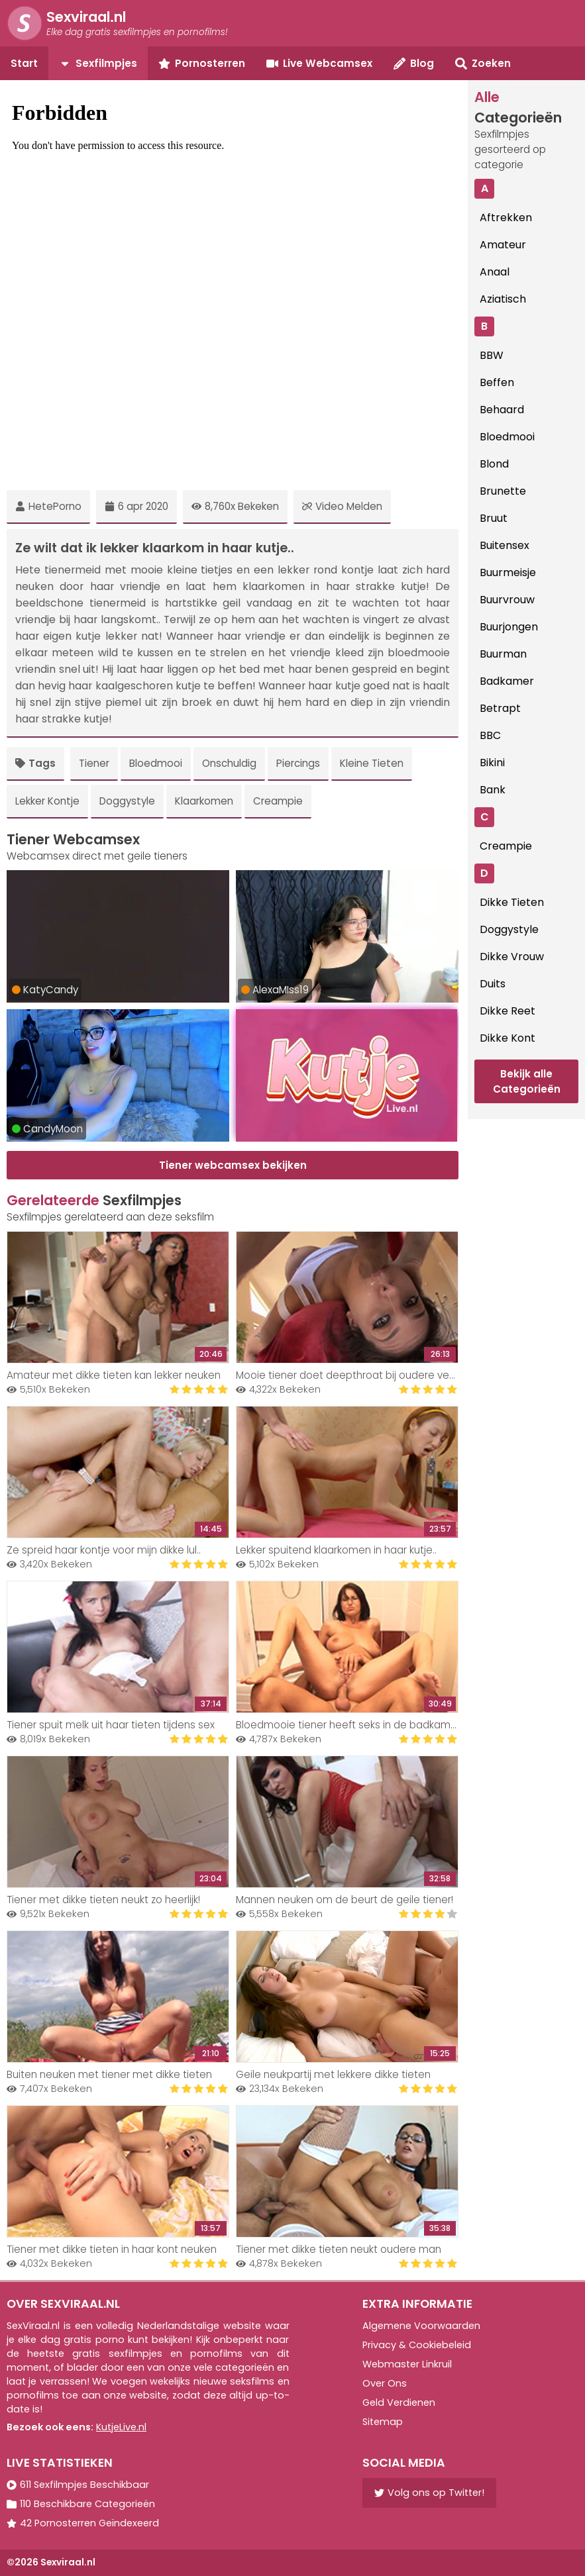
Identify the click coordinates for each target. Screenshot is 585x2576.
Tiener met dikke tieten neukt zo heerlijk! (103, 1900)
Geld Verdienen (398, 2402)
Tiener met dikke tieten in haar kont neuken (112, 2249)
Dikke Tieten (512, 902)
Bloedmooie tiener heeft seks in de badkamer (348, 1725)
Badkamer (507, 681)
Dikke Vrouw (512, 956)
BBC (490, 735)
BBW (492, 355)
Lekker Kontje (47, 801)
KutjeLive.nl (121, 2427)
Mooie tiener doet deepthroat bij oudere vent (347, 1375)
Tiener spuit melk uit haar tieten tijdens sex (111, 1725)
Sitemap (382, 2421)
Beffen (497, 382)
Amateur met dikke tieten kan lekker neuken (114, 1375)
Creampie (278, 801)
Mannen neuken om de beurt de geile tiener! (344, 1900)
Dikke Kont (507, 1038)
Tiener (94, 763)
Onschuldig (229, 763)
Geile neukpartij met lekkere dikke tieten (333, 2074)
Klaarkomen (204, 801)
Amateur (503, 244)
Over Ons (384, 2383)
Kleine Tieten (371, 763)
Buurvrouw (507, 599)
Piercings (298, 763)
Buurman (503, 654)
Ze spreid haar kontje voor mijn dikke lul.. (104, 1550)
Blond (494, 463)
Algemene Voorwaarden (421, 2325)
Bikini (492, 762)
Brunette (503, 491)
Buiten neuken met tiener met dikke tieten (109, 2074)
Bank (492, 789)
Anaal (494, 271)
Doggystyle (127, 801)
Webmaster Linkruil (407, 2364)
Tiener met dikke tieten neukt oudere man (338, 2249)
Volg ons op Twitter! (429, 2492)
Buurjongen (509, 626)
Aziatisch (503, 299)
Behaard (502, 409)
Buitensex (504, 545)
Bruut (493, 518)
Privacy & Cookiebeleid (416, 2345)
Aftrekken (506, 217)
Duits (492, 983)
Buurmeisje (508, 572)
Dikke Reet (507, 1010)
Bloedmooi (155, 763)
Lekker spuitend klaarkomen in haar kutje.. (336, 1550)
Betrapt (500, 708)
